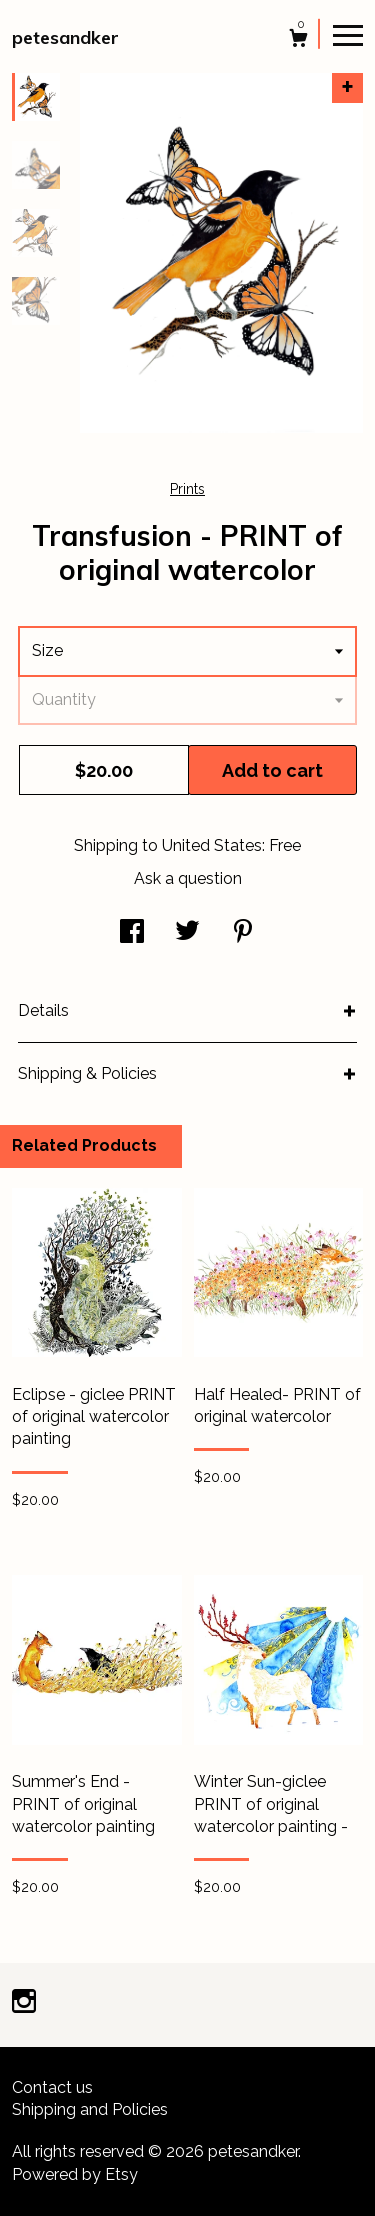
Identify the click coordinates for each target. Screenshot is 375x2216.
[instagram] (24, 2003)
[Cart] (298, 40)
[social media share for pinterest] (243, 933)
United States (212, 845)
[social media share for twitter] (187, 933)
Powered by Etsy (75, 2174)
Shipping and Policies (90, 2109)
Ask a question (188, 878)
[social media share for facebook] (132, 933)
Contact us (52, 2087)
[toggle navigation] (348, 34)
